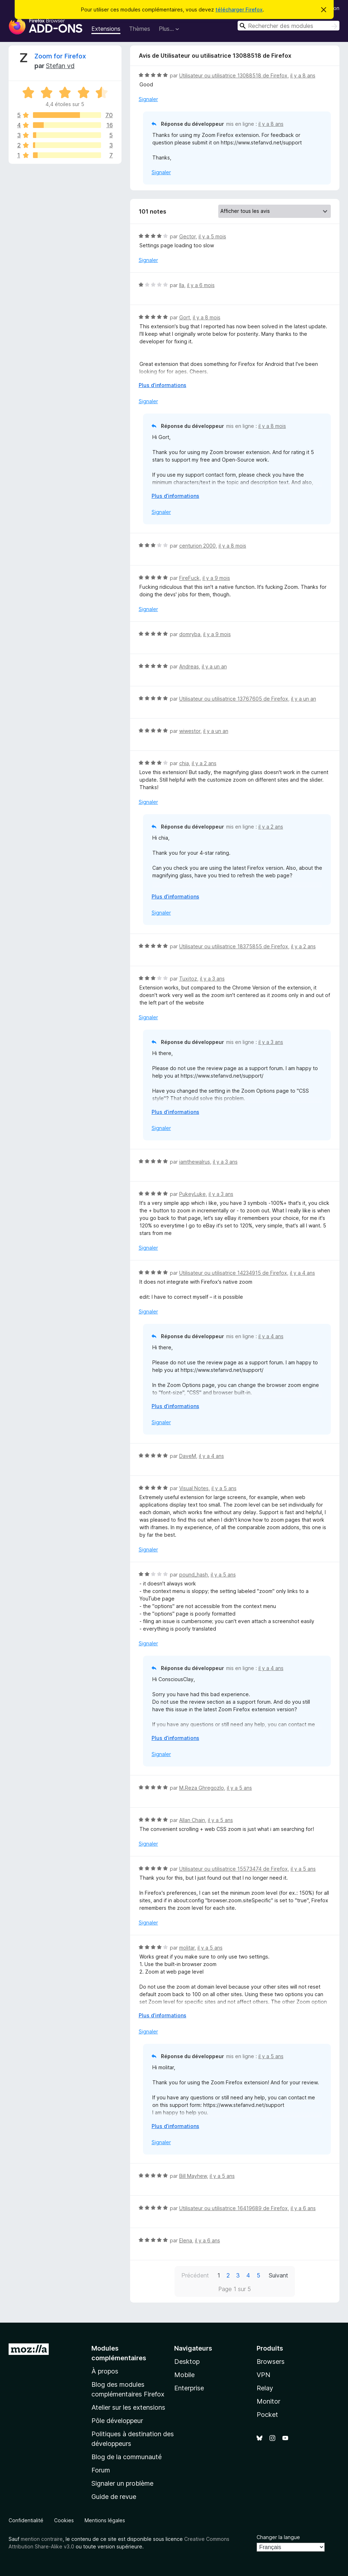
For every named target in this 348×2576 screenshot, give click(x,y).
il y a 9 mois (216, 578)
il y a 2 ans (204, 763)
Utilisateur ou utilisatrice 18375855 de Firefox (233, 946)
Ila (181, 285)
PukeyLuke (192, 1194)
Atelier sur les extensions (128, 2407)
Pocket (267, 2414)
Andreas (189, 666)
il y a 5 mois (212, 236)
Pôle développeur (117, 2420)
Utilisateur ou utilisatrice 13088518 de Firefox (233, 75)
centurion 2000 (197, 546)
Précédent (195, 2275)
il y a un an (214, 666)
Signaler (148, 99)
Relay (265, 2388)
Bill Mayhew (193, 2176)
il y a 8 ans (302, 75)
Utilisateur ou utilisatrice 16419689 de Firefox (233, 2208)
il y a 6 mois (201, 285)
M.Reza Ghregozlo (201, 1788)
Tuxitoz (188, 978)
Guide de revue (113, 2496)
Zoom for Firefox (60, 56)
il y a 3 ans (212, 978)
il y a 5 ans (224, 1488)
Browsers (271, 2361)
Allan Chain (192, 1820)
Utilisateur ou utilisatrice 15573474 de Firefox (233, 1869)
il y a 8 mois (206, 317)
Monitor (268, 2401)
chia (184, 763)
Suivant (278, 2275)
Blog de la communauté (126, 2457)
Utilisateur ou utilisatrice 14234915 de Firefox (233, 1273)
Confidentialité (26, 2520)
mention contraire (42, 2539)
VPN (263, 2375)
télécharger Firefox (239, 9)
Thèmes (139, 28)
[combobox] (288, 25)
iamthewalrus (194, 1162)
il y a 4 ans (302, 1273)
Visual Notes (194, 1488)
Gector (187, 236)
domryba (189, 634)
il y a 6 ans (303, 2208)
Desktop (187, 2361)
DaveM (187, 1456)
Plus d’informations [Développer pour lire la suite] (162, 385)
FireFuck (189, 578)
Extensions (105, 28)
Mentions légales (105, 2520)
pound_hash (193, 1574)
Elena (185, 2240)
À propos (104, 2371)
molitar (187, 1948)
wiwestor (189, 731)
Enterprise (189, 2388)
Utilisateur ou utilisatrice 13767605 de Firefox (233, 699)
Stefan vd (60, 66)
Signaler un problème (122, 2483)
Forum (100, 2470)
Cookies (64, 2520)
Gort (184, 317)
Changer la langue (278, 2537)
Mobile (184, 2375)
